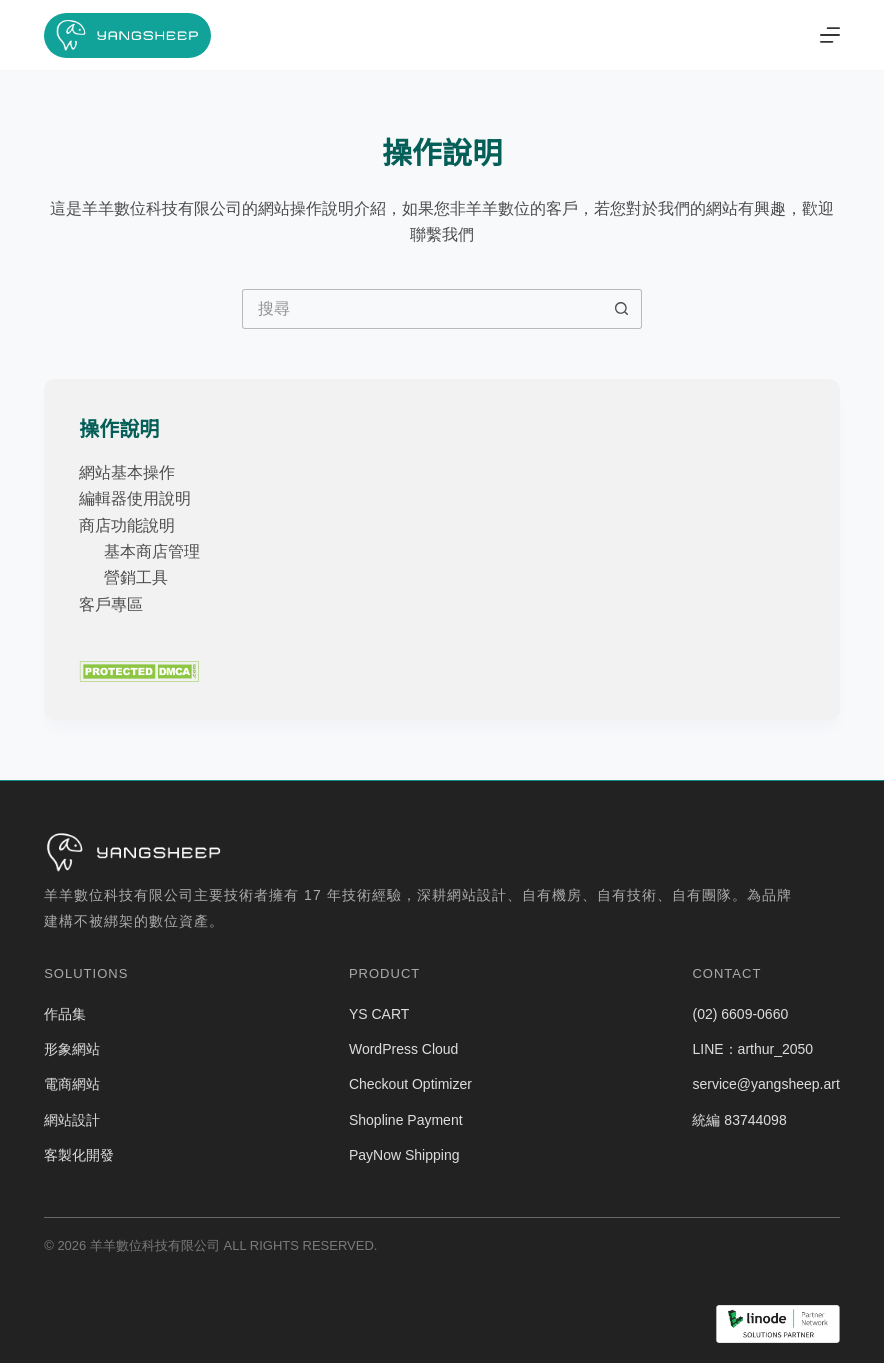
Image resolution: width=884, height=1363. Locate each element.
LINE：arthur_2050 (752, 1049)
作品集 (65, 1014)
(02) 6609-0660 (740, 1014)
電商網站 (72, 1084)
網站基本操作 (127, 472)
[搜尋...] (422, 309)
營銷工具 (136, 577)
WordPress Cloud (403, 1049)
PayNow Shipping (404, 1155)
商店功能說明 (127, 525)
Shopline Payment (406, 1120)
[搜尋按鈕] (622, 309)
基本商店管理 (152, 551)
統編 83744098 (739, 1120)
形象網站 (72, 1049)
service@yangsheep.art (765, 1084)
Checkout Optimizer (410, 1084)
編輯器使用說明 (135, 498)
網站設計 (72, 1120)
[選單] (830, 35)
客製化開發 (79, 1155)
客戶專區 (111, 604)
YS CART (379, 1014)
